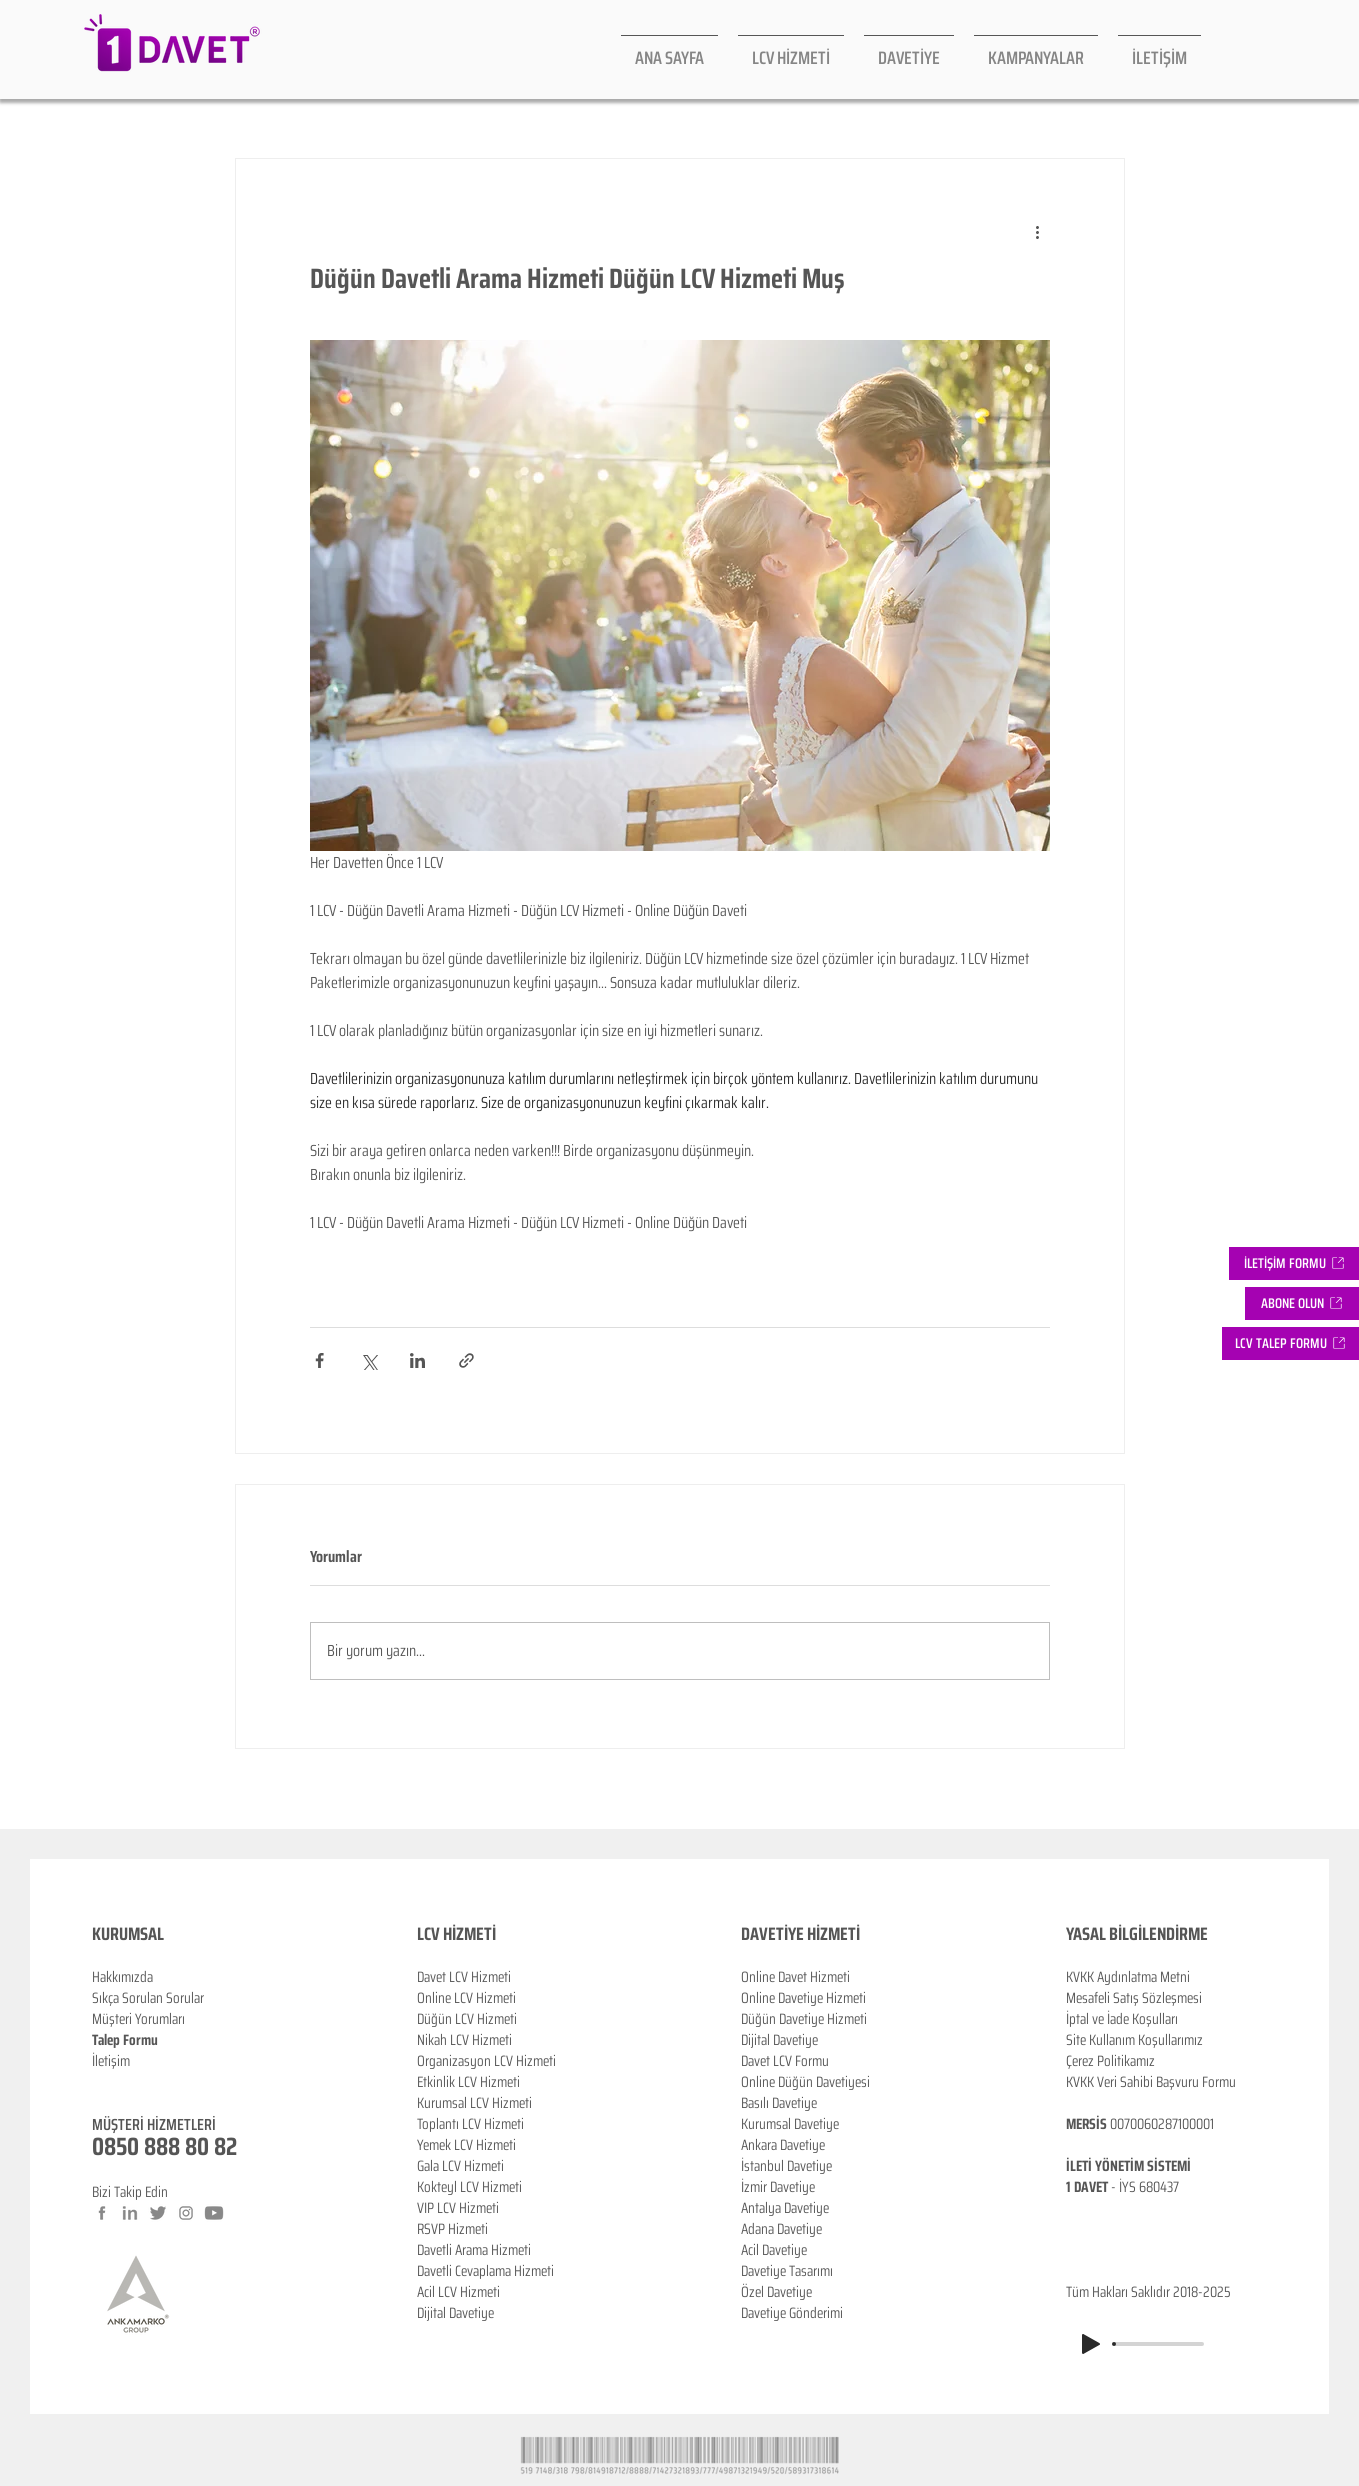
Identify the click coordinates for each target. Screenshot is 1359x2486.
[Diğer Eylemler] (1038, 231)
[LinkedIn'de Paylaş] (417, 1360)
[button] (1302, 1303)
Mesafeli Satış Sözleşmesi (1134, 1998)
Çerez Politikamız (1110, 2061)
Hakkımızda (122, 1977)
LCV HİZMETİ (456, 1934)
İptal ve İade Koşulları (1122, 2019)
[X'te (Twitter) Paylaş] (368, 1360)
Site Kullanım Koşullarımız (1134, 2040)
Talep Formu (125, 2040)
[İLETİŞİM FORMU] (1294, 1263)
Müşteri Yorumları (138, 2019)
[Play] (1091, 2344)
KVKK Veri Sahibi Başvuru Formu (1151, 2082)
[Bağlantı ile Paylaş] (466, 1360)
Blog (104, 2082)
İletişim (111, 2061)
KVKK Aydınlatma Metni (1128, 1977)
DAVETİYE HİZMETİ (800, 1934)
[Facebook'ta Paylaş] (319, 1360)
